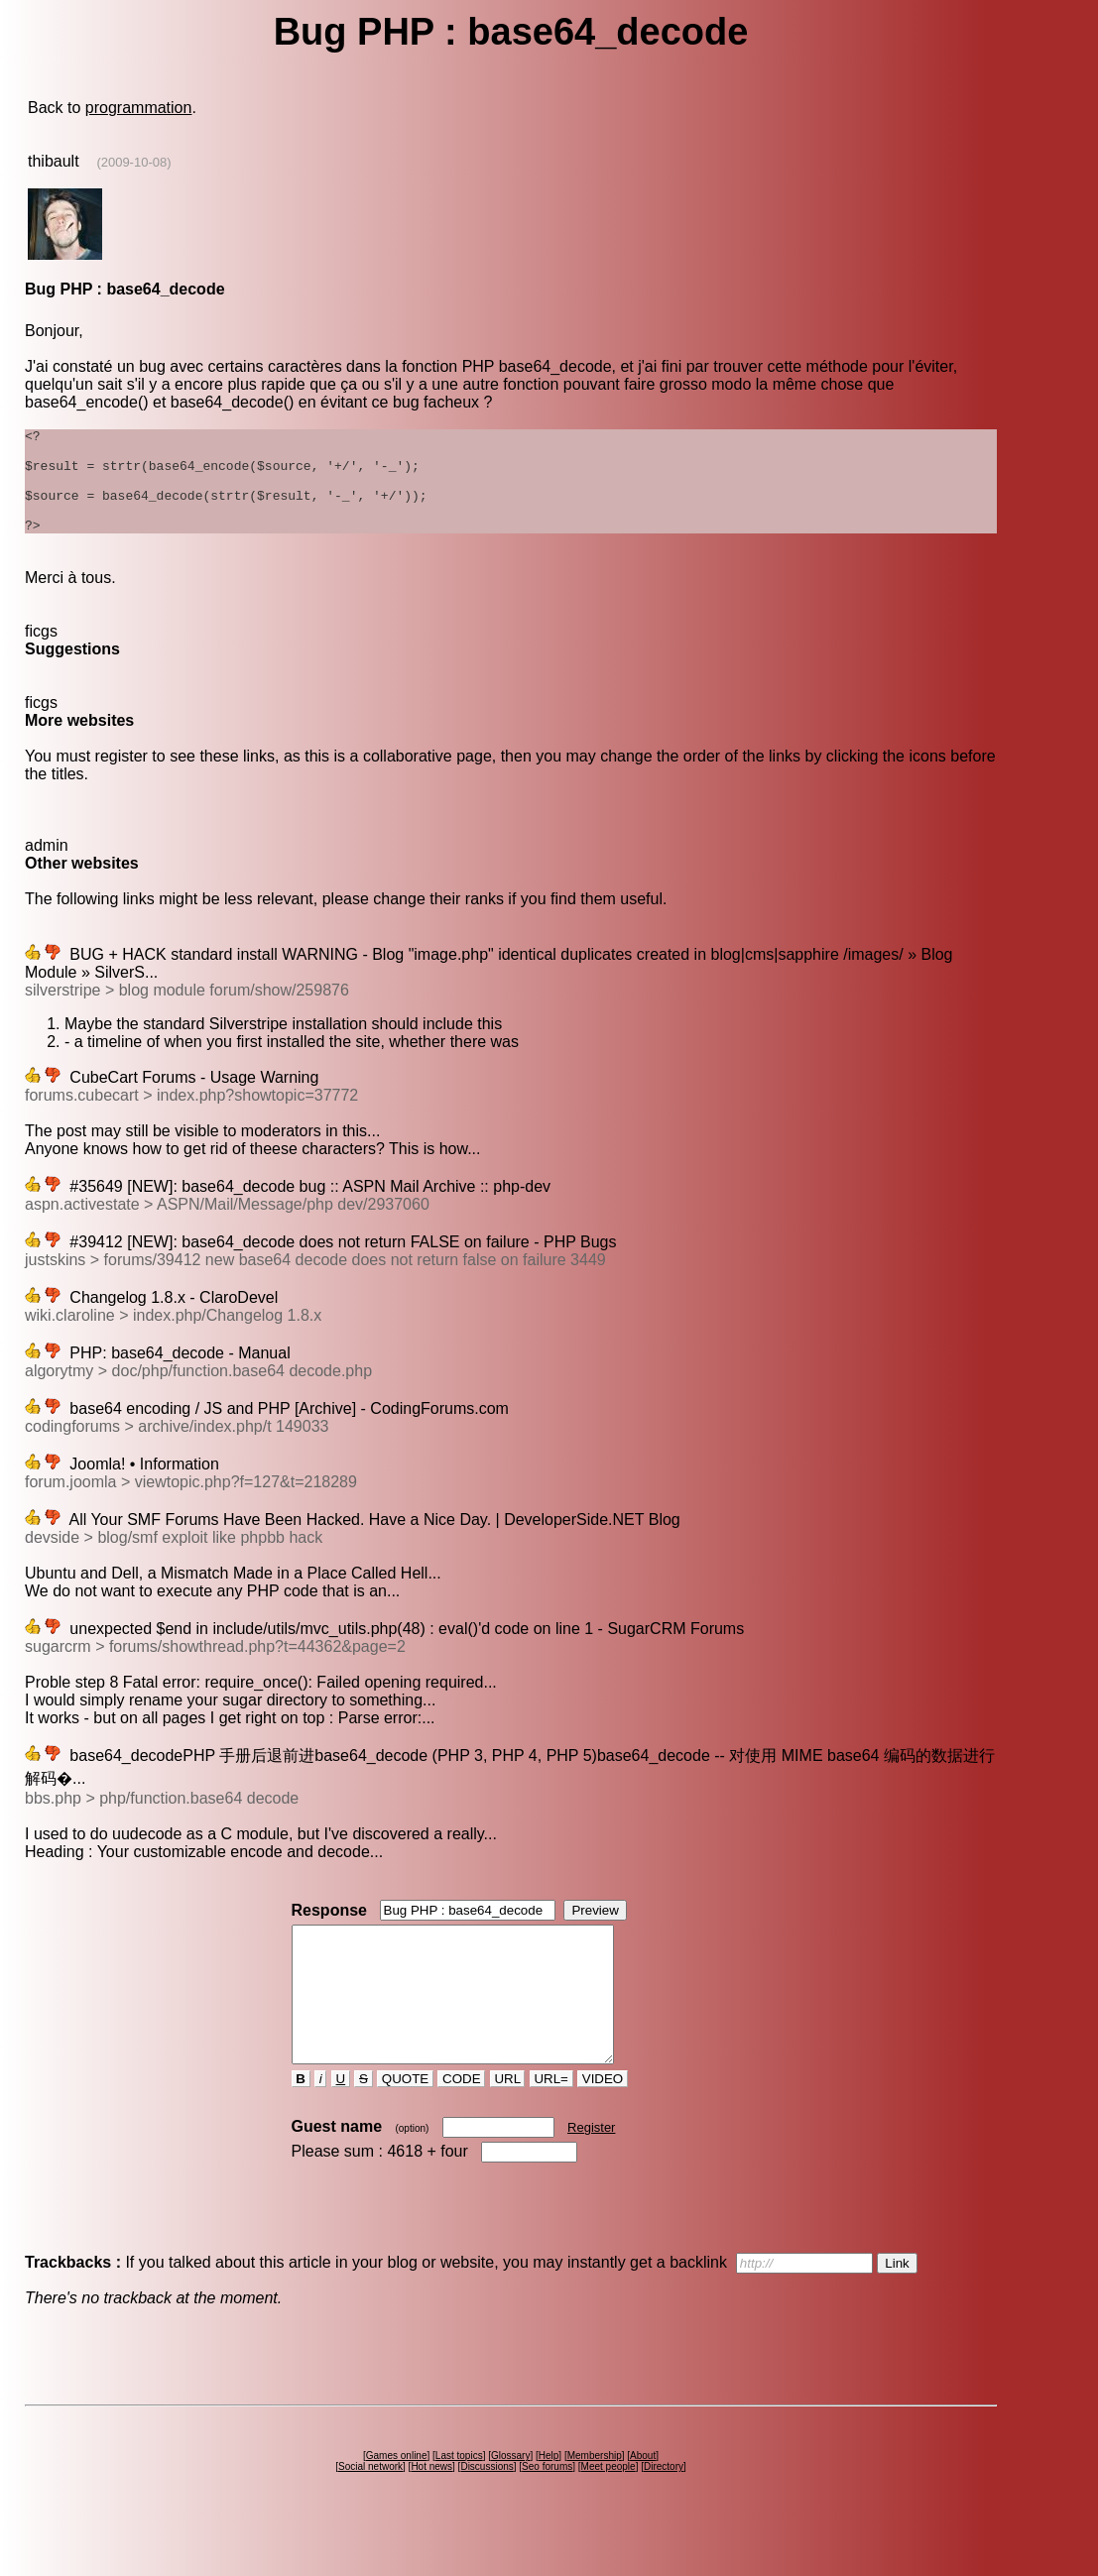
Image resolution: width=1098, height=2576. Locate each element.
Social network (370, 2514)
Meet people (608, 2514)
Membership (594, 2503)
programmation (138, 107)
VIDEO (602, 2126)
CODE (461, 2126)
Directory (663, 2514)
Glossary (510, 2503)
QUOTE (405, 2126)
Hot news (431, 2514)
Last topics (459, 2503)
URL (508, 2126)
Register (591, 2174)
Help (549, 2503)
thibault (53, 161)
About (643, 2503)
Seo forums (547, 2514)
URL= (551, 2126)
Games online (396, 2503)
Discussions (486, 2514)
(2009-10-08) (133, 162)
